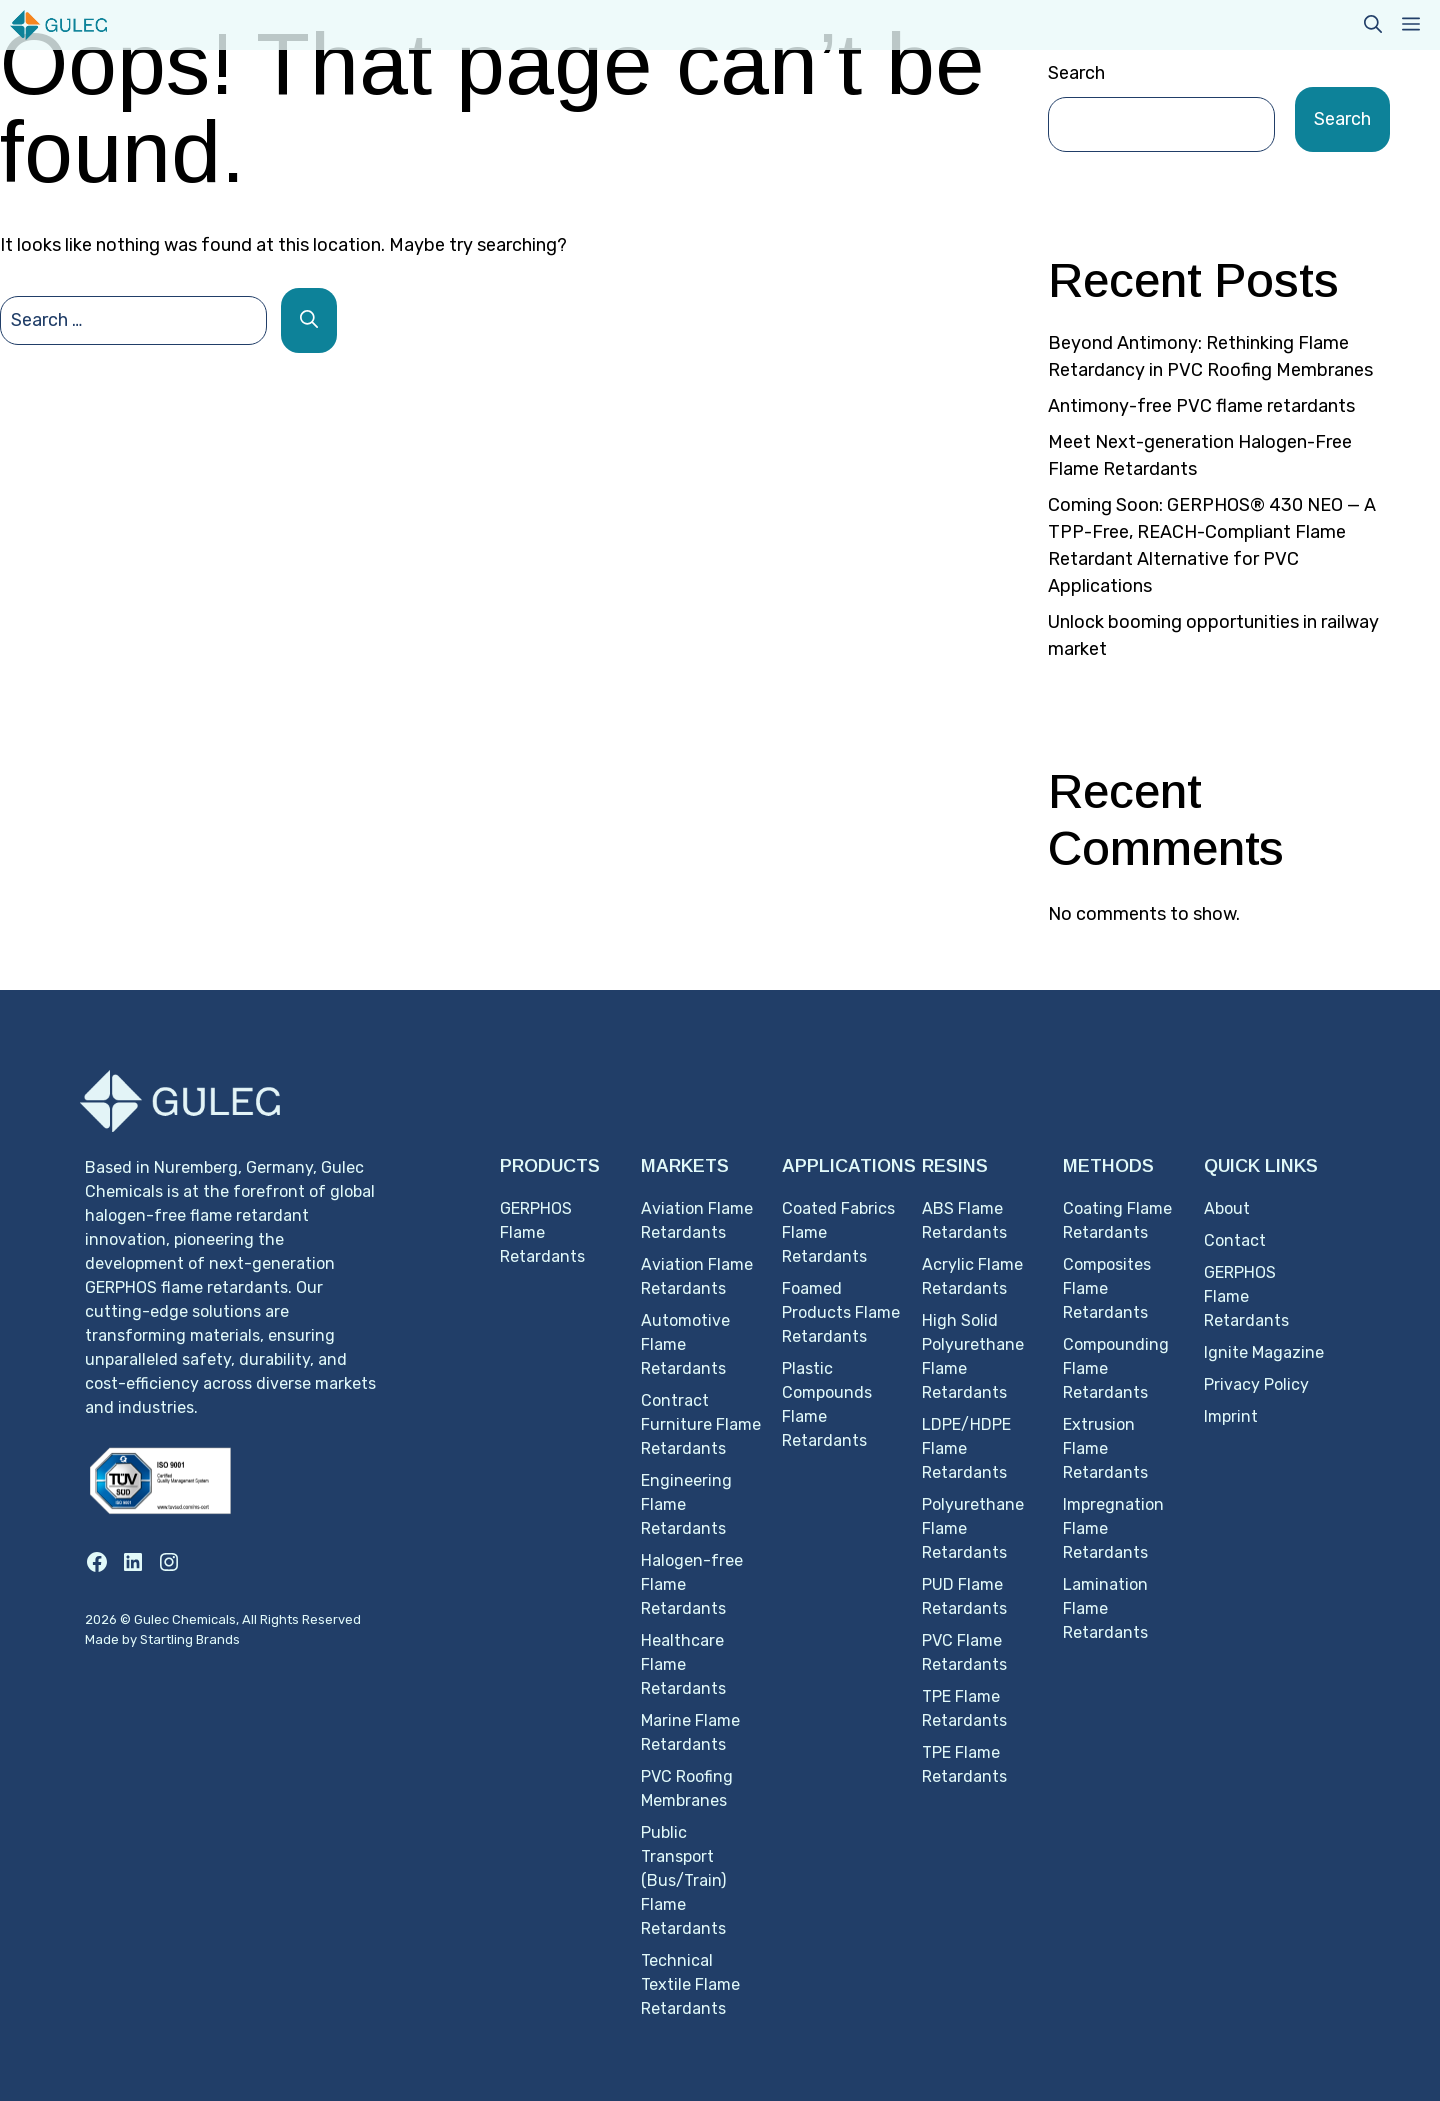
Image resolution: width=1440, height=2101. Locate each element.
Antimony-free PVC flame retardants (1201, 406)
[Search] (309, 320)
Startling (168, 1639)
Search (1076, 73)
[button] (1373, 25)
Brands (218, 1639)
